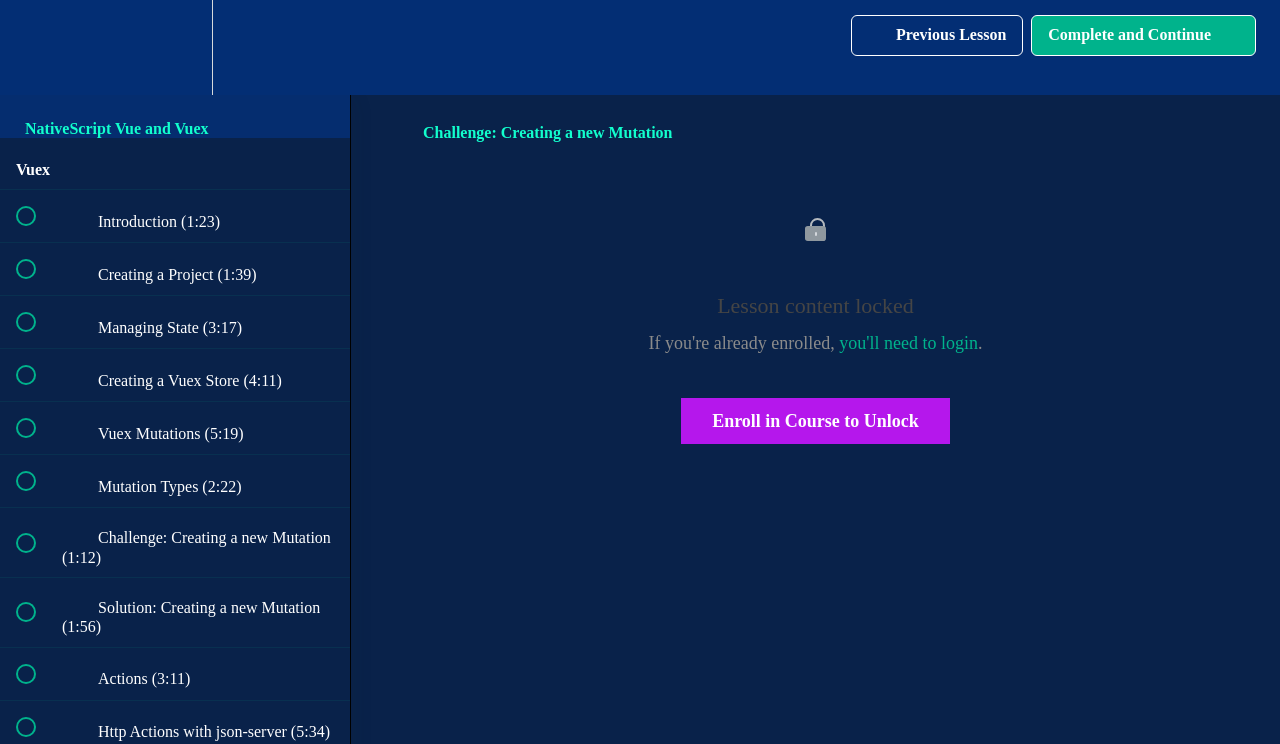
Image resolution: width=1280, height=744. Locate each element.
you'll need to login (908, 343)
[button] (37, 47)
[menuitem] (175, 47)
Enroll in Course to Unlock (815, 421)
